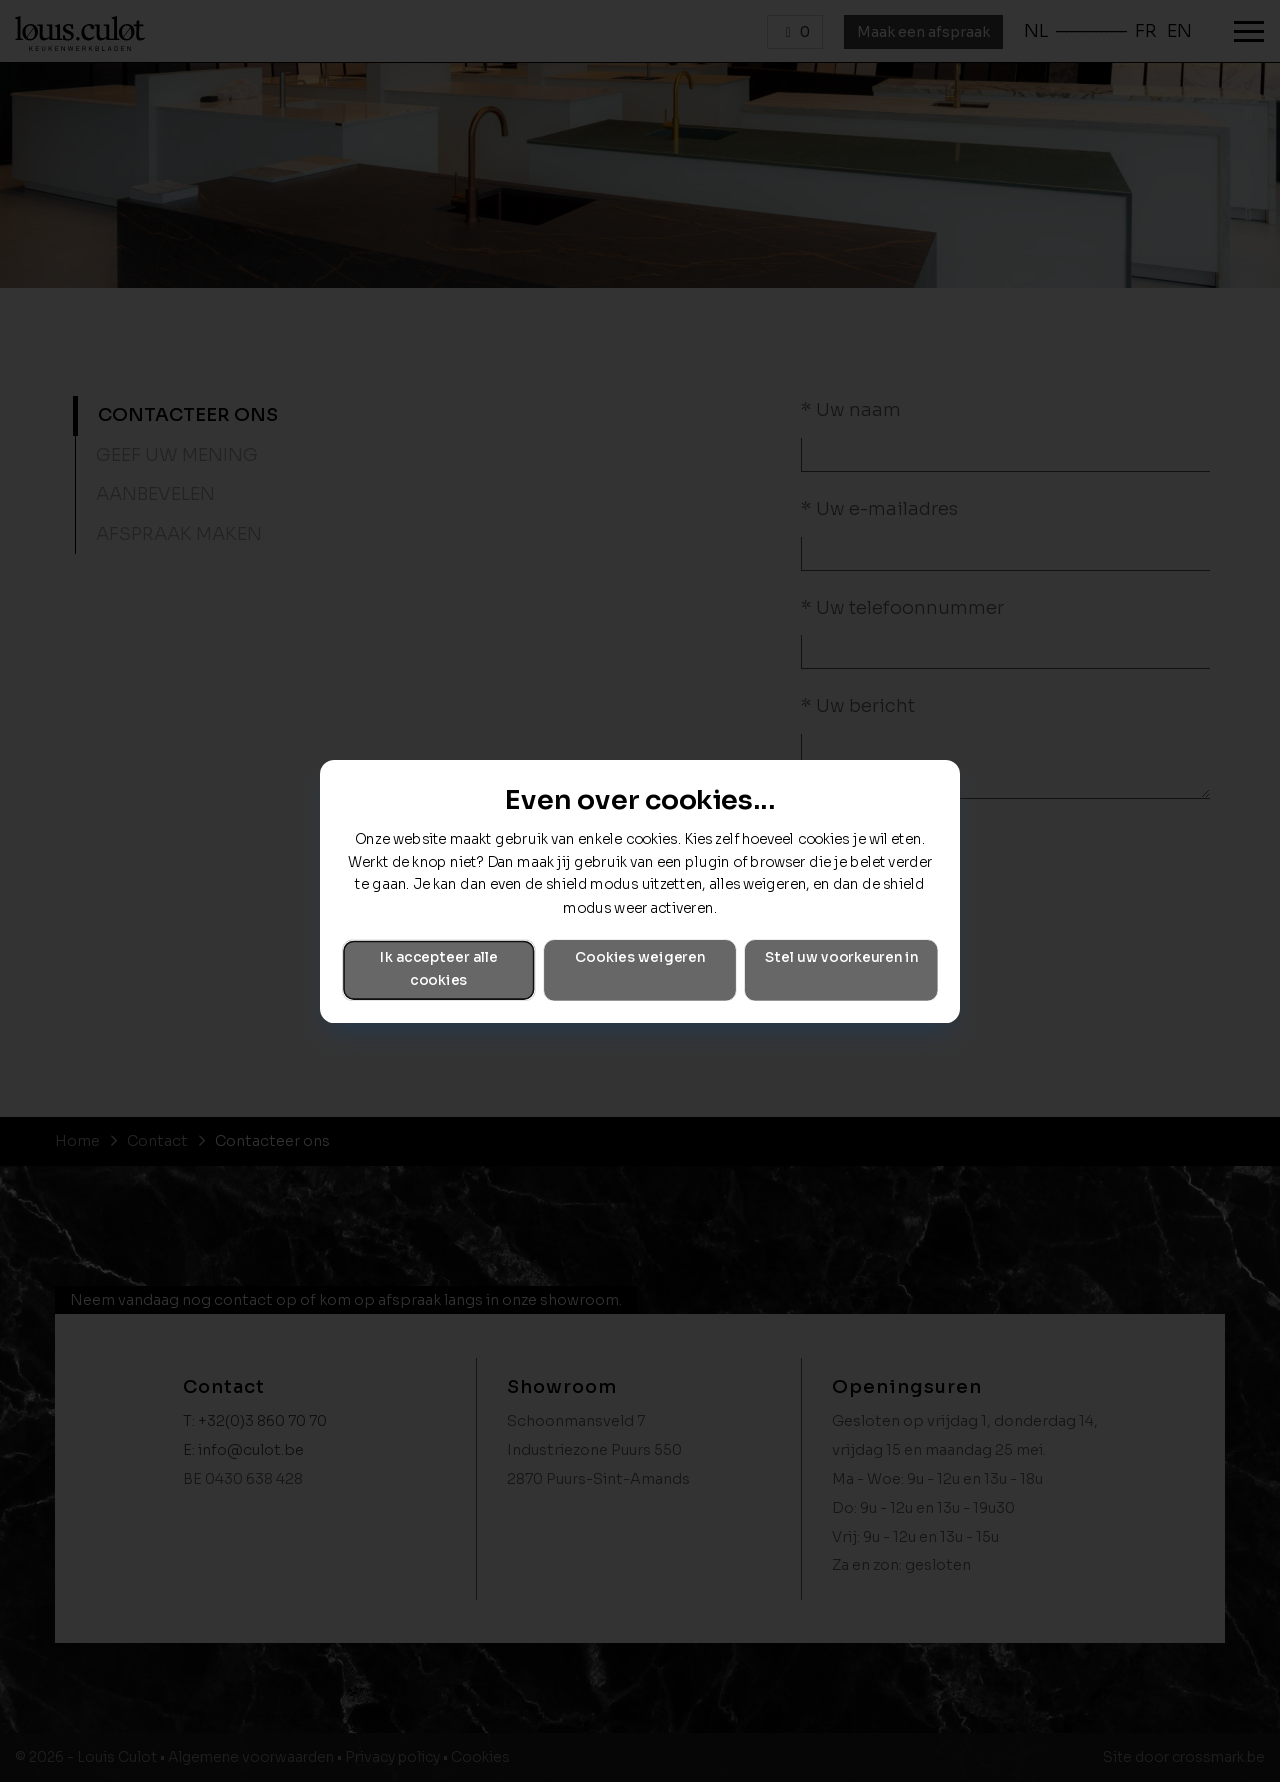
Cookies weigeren (640, 957)
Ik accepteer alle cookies (439, 969)
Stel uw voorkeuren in (841, 957)
